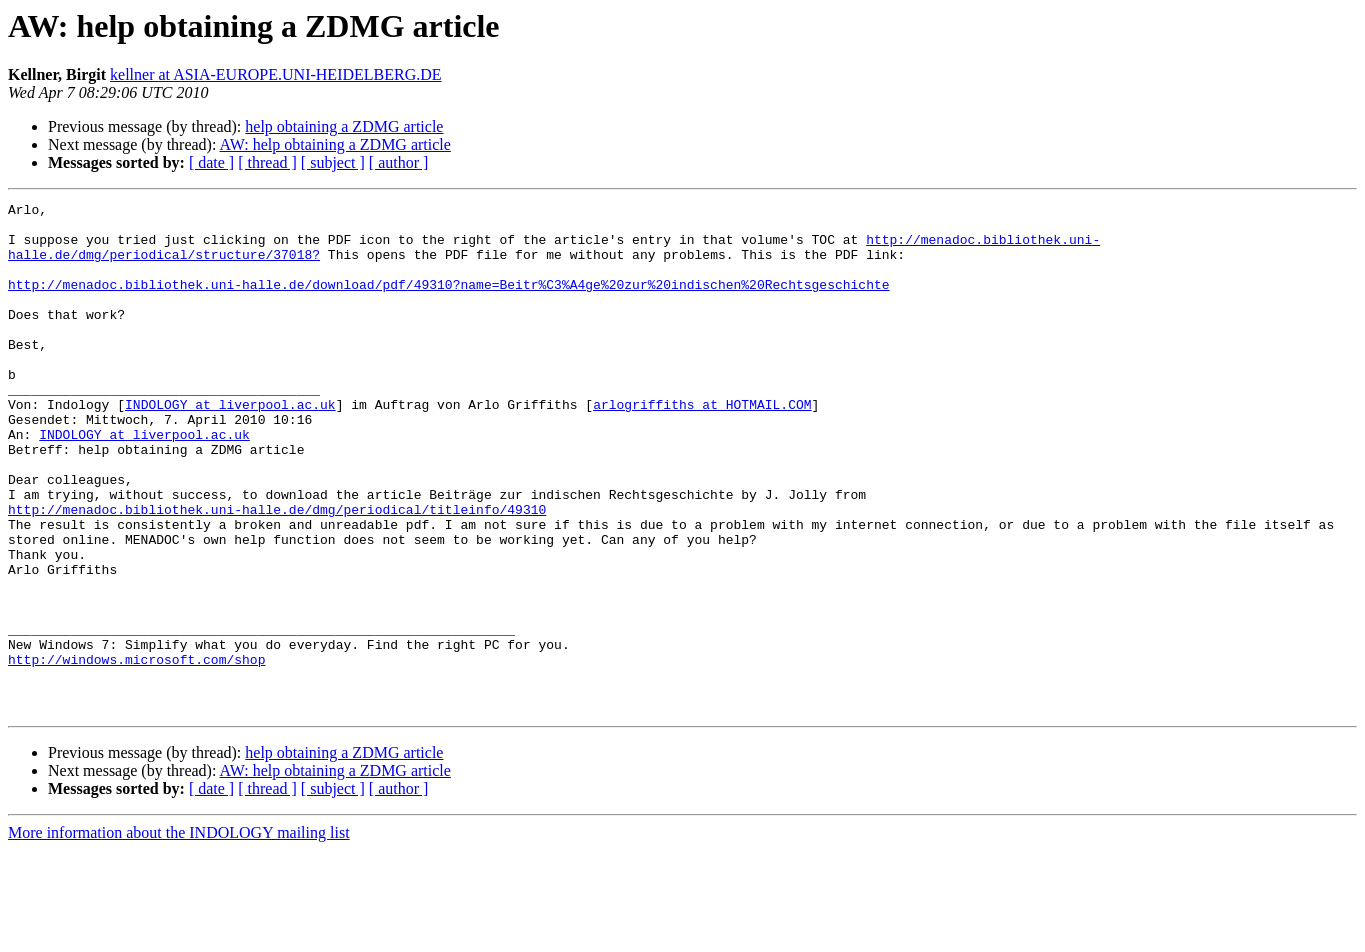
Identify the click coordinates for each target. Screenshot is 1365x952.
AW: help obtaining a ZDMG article (335, 144)
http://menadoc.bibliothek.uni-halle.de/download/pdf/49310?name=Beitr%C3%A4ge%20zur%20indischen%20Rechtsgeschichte (448, 302)
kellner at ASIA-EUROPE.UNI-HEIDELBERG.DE (276, 74)
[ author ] (399, 162)
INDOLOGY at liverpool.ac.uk (230, 446)
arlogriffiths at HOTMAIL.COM (702, 446)
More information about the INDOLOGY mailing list (179, 934)
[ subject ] (333, 162)
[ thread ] (267, 162)
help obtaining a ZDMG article (344, 126)
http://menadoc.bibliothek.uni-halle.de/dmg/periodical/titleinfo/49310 (277, 572)
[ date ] (211, 162)
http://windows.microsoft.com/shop (136, 752)
